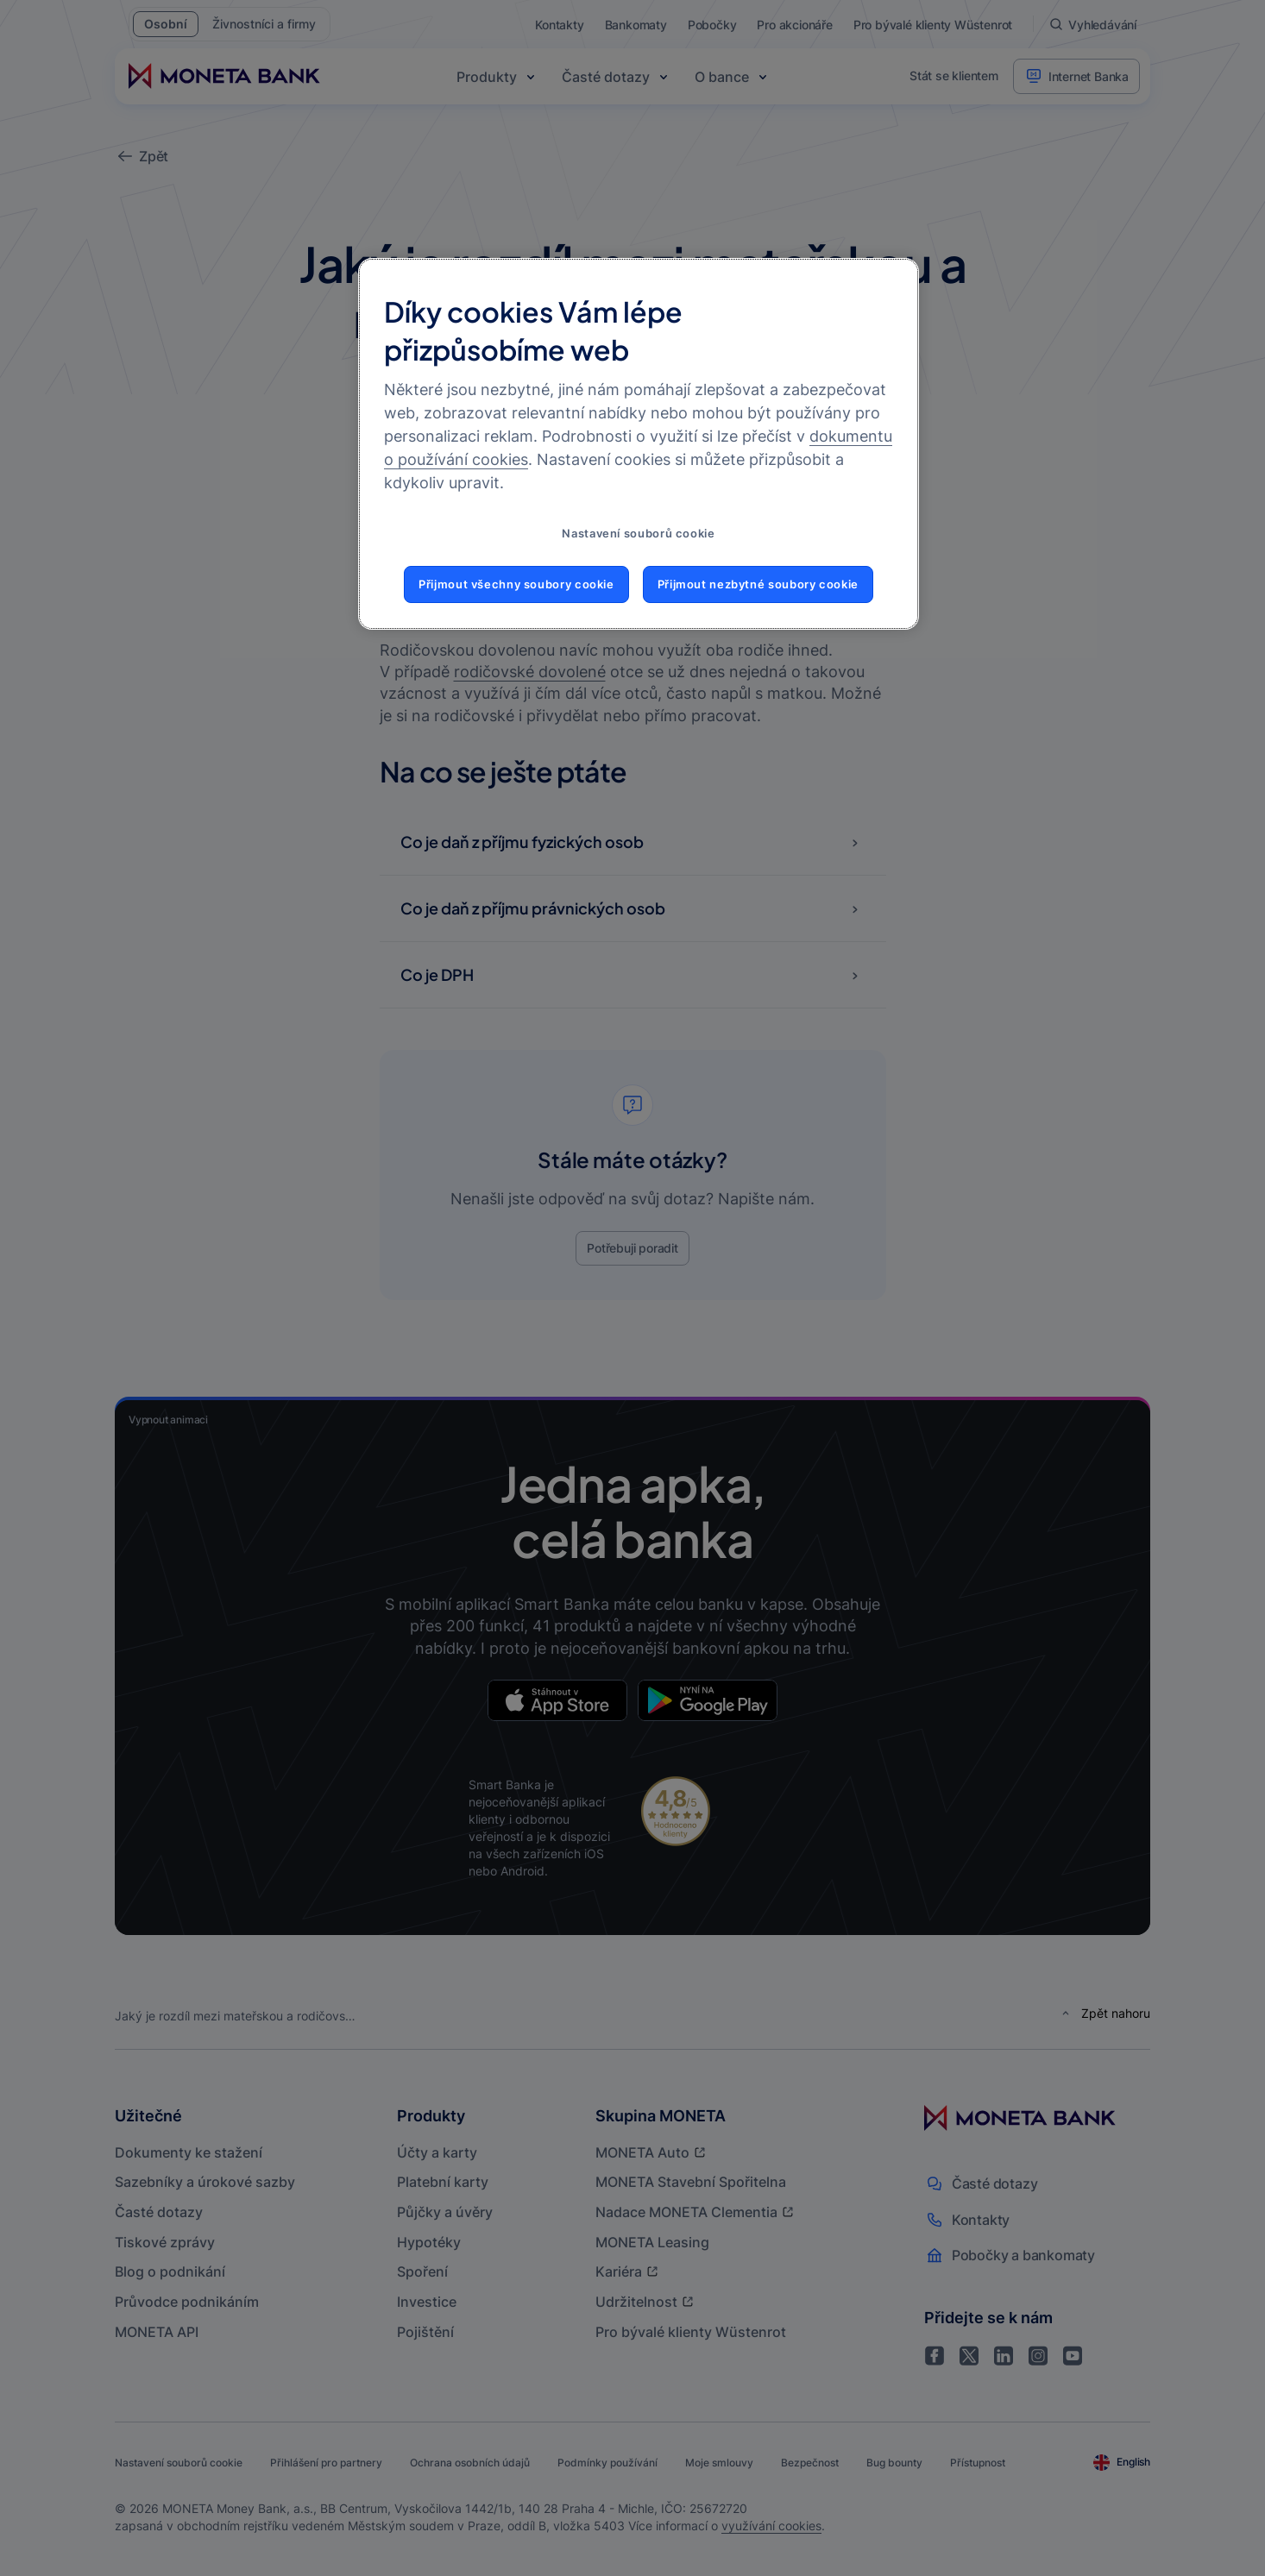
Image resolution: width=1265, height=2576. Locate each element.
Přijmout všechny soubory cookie (516, 584)
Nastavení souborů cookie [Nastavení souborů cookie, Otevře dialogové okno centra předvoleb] (638, 533)
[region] (638, 444)
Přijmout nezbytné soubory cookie (758, 584)
